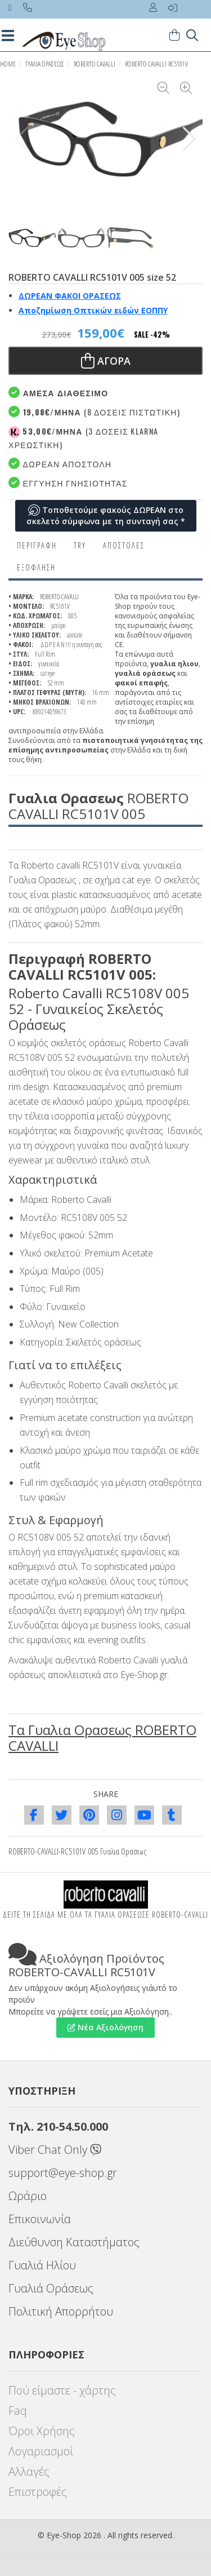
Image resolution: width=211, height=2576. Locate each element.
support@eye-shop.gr (62, 2172)
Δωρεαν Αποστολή (59, 464)
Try (80, 545)
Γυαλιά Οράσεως (50, 2288)
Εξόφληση (36, 567)
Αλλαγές (29, 2471)
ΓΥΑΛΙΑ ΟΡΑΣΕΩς (44, 64)
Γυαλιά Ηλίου (42, 2265)
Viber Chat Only (54, 2149)
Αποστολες (124, 545)
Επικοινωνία (39, 2219)
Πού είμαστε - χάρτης (62, 2390)
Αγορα (106, 361)
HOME (8, 64)
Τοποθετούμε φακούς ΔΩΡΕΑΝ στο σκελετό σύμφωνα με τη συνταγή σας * (105, 515)
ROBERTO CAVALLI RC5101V (156, 64)
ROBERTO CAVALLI (94, 64)
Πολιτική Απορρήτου (60, 2311)
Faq (17, 2410)
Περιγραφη (37, 545)
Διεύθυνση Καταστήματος (74, 2242)
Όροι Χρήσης (41, 2430)
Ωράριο (27, 2195)
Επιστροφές (37, 2491)
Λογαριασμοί (40, 2451)
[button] (189, 139)
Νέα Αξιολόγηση (105, 2027)
